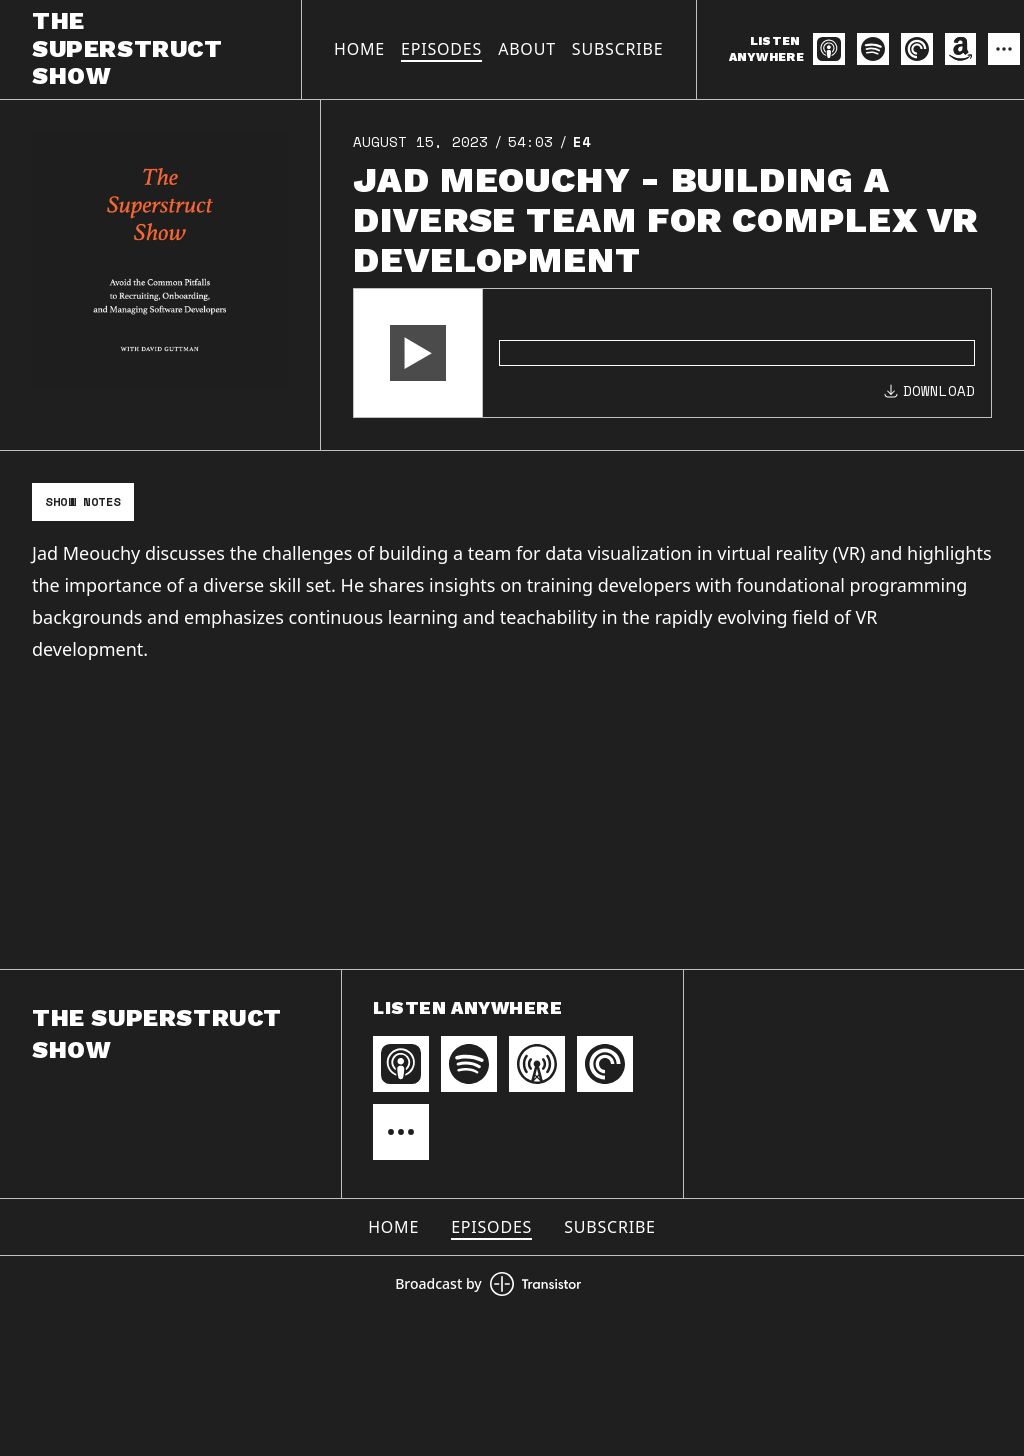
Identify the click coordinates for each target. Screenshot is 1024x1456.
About (527, 49)
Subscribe (618, 49)
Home (359, 49)
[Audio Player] (672, 353)
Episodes (441, 49)
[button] (418, 353)
